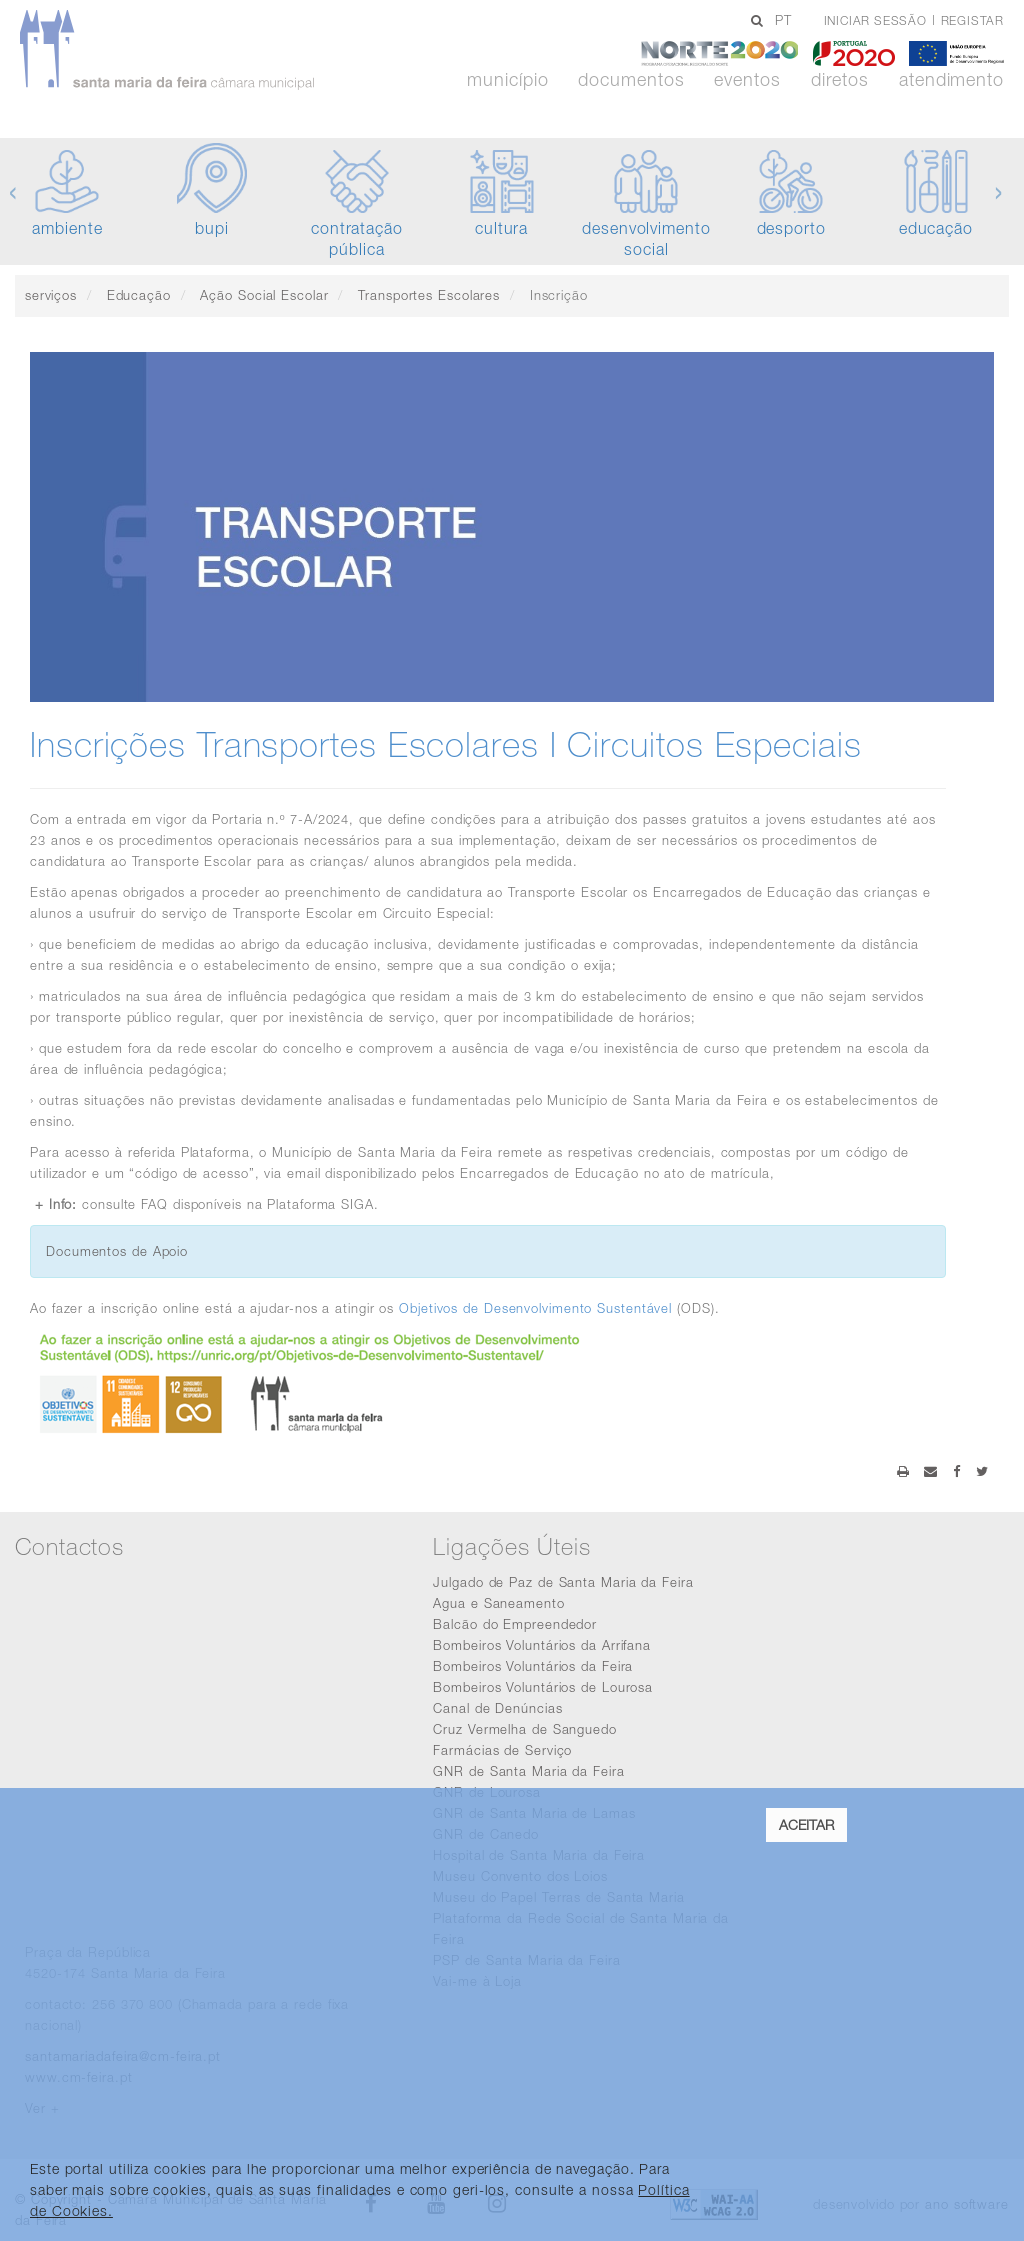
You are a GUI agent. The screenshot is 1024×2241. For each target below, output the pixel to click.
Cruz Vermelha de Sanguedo (525, 1729)
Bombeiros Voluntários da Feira (533, 1666)
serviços (51, 295)
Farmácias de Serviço (502, 1750)
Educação (139, 295)
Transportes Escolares (429, 295)
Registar (972, 20)
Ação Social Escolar (264, 295)
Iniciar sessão (875, 20)
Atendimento (951, 80)
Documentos (631, 80)
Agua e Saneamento (498, 1603)
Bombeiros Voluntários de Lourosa (543, 1687)
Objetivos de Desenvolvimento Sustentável (535, 1308)
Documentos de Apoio (117, 1251)
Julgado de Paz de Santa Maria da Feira (563, 1582)
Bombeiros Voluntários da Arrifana (542, 1645)
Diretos (840, 80)
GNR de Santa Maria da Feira (528, 1771)
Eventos (747, 80)
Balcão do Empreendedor (515, 1624)
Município (507, 80)
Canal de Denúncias (497, 1708)
